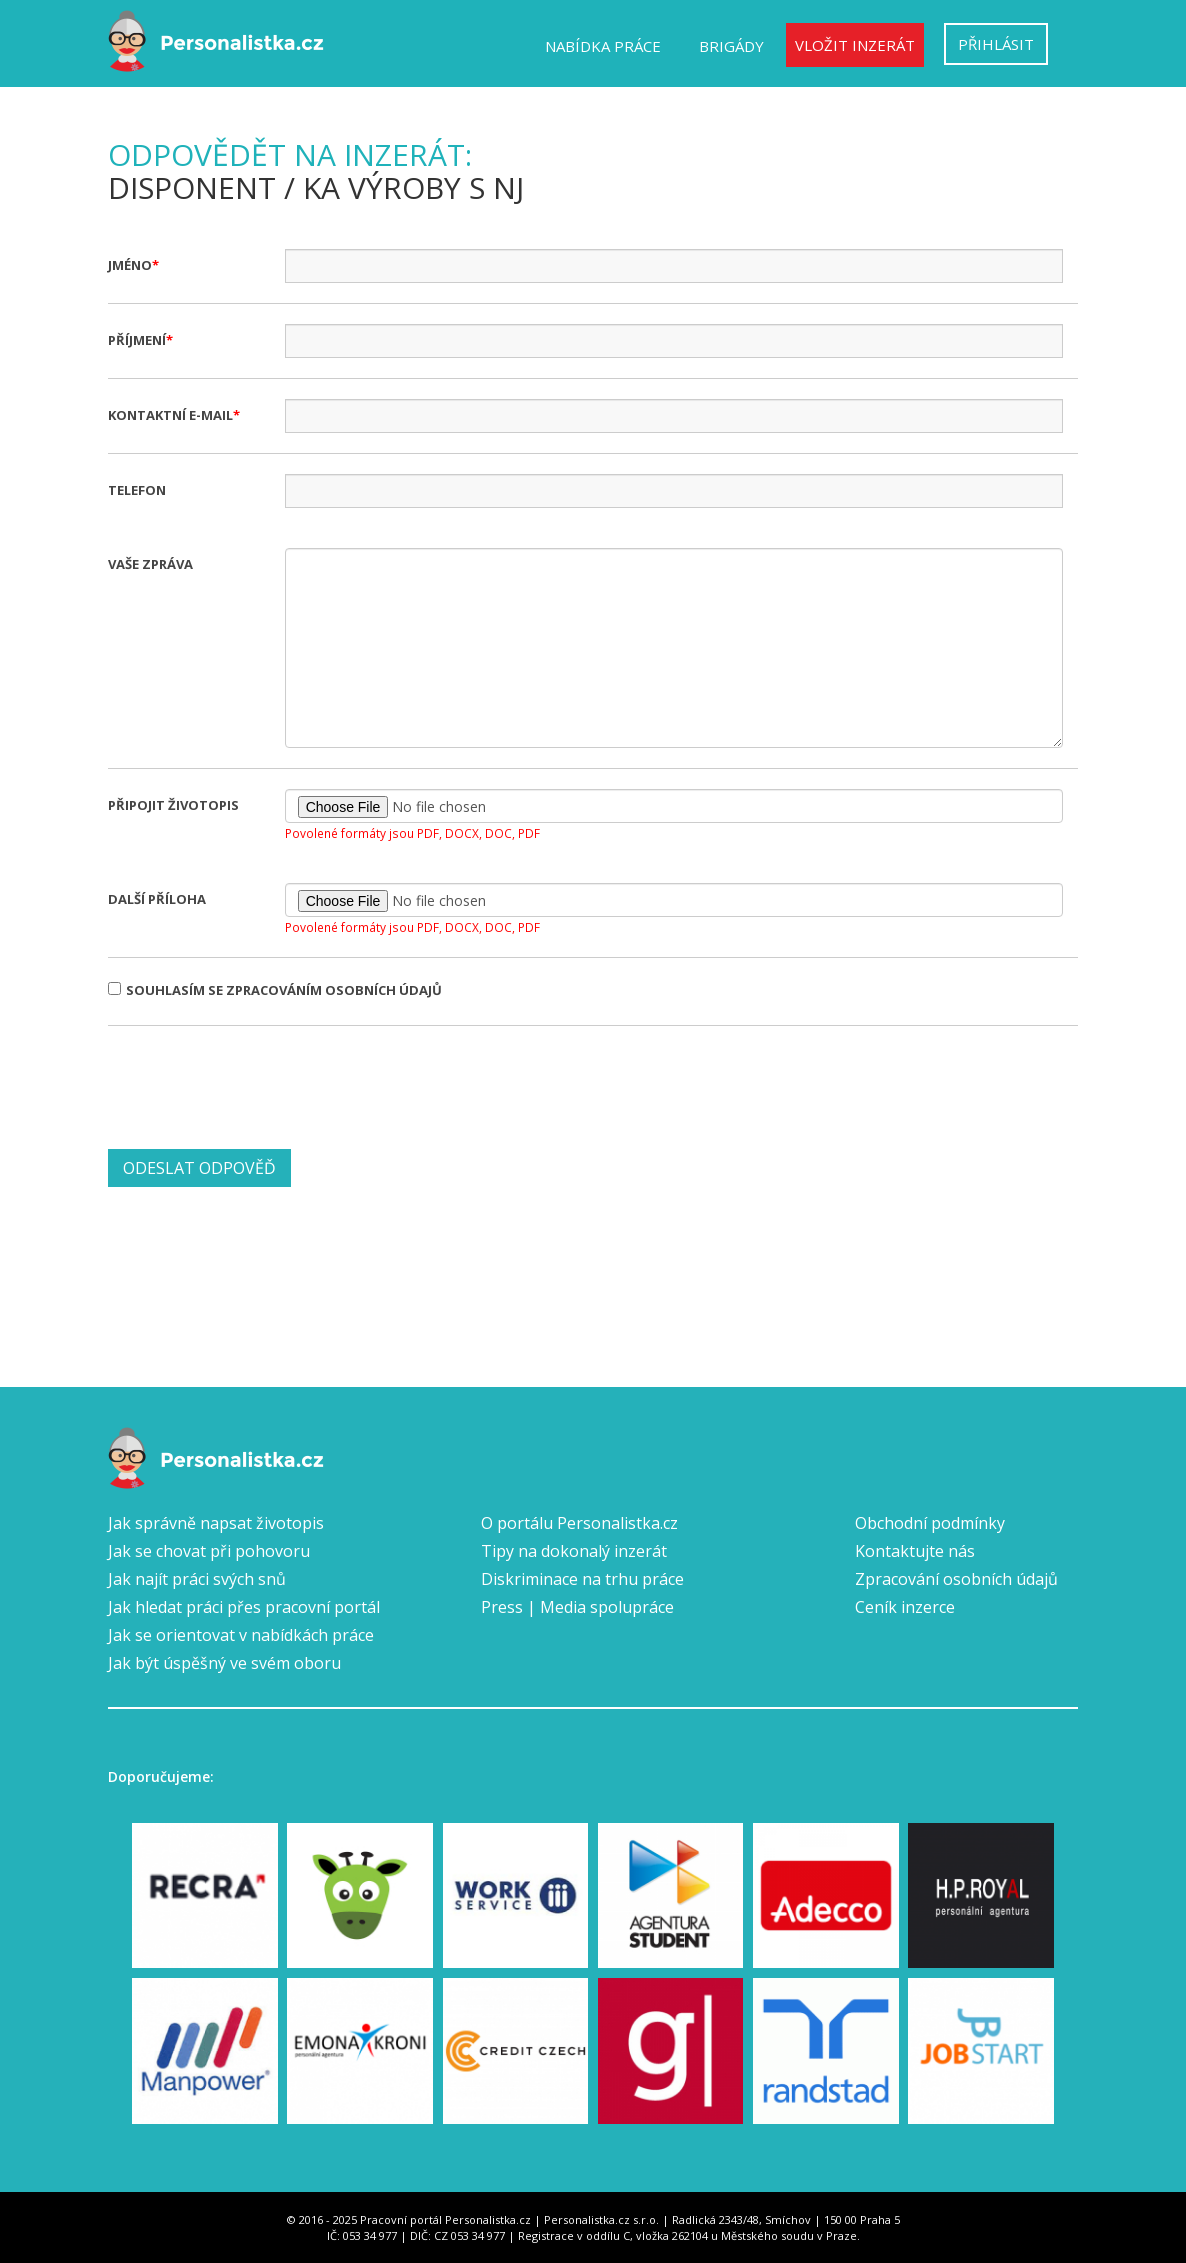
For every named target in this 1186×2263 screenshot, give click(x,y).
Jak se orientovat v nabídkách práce (241, 1635)
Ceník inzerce (905, 1607)
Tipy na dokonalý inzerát (574, 1551)
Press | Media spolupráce (577, 1607)
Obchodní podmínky (930, 1523)
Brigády (731, 46)
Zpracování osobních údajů (956, 1579)
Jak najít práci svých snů (197, 1579)
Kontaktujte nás (915, 1551)
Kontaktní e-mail (170, 415)
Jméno (130, 265)
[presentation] (260, 1085)
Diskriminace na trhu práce (582, 1579)
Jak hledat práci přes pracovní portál (244, 1607)
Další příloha (157, 899)
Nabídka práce (603, 46)
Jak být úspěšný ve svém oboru (224, 1663)
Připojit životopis (173, 805)
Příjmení (137, 340)
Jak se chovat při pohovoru (209, 1551)
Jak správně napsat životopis (216, 1523)
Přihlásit (996, 44)
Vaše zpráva (150, 564)
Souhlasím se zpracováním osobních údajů (275, 990)
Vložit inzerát (855, 45)
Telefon (137, 490)
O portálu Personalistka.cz (579, 1523)
